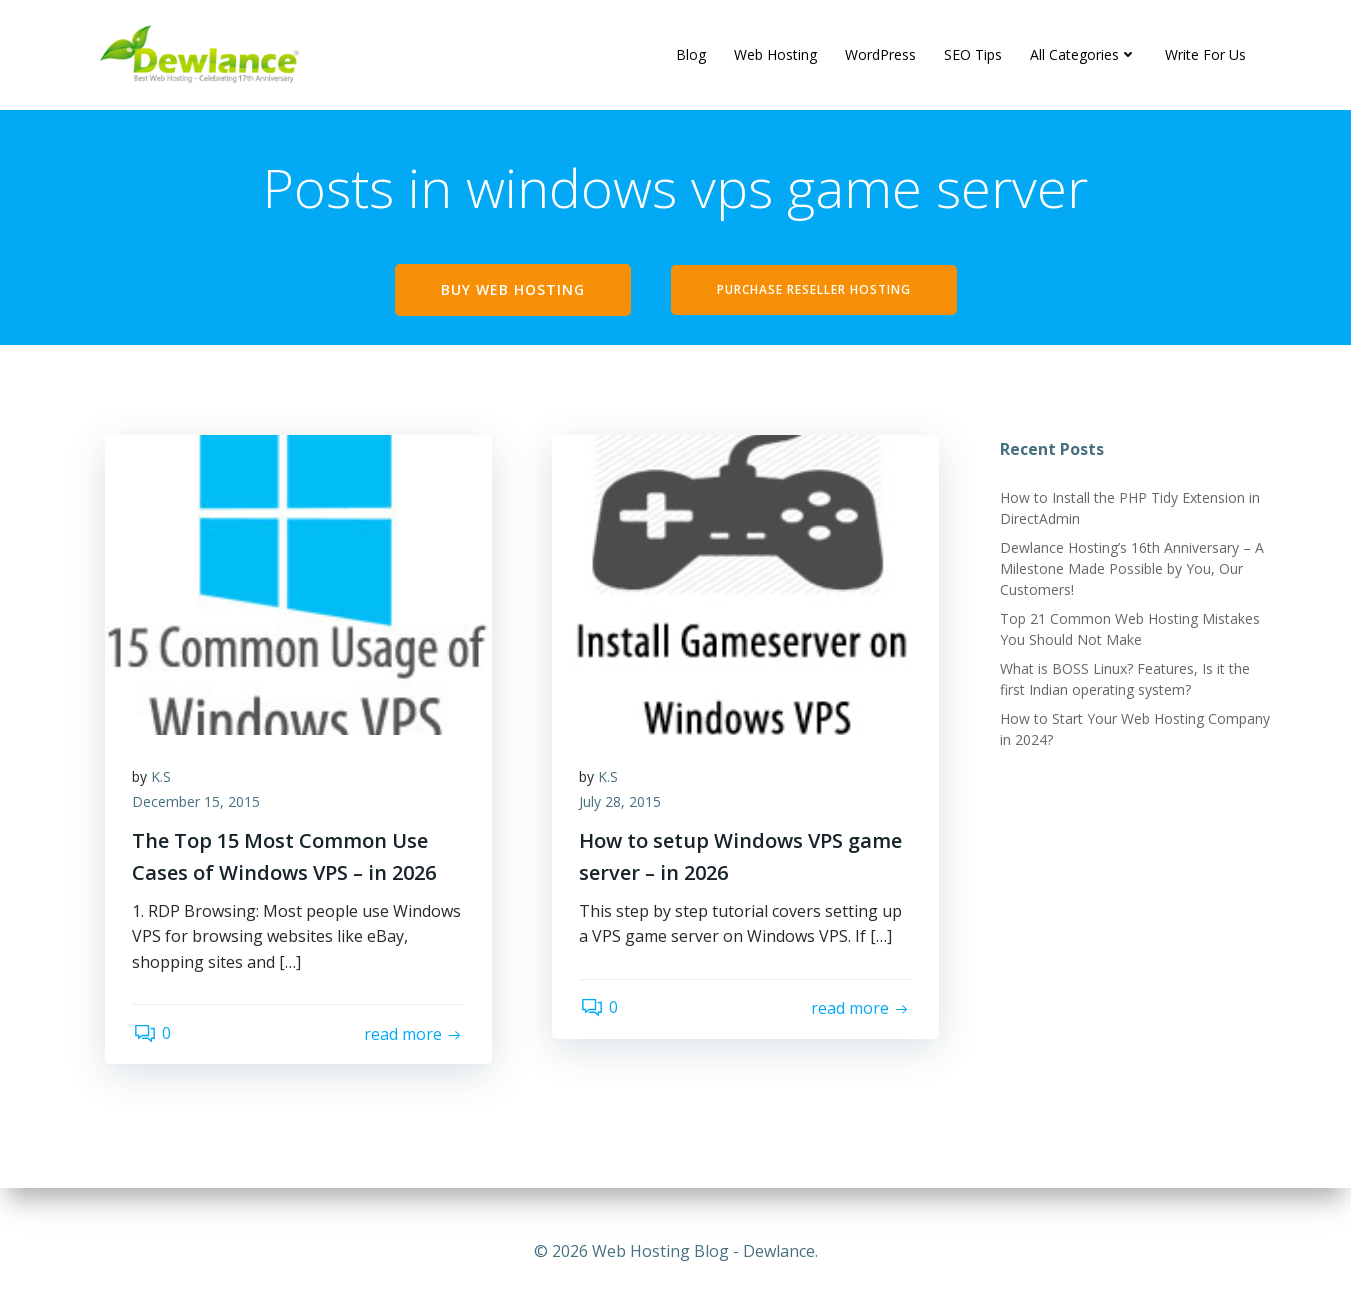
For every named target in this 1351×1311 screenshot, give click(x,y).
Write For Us (1206, 54)
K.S (164, 782)
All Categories (1084, 54)
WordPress (881, 54)
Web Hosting (776, 54)
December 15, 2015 (199, 808)
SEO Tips (974, 54)
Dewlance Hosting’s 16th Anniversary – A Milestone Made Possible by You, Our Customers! (1131, 571)
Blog (692, 54)
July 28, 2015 (623, 808)
